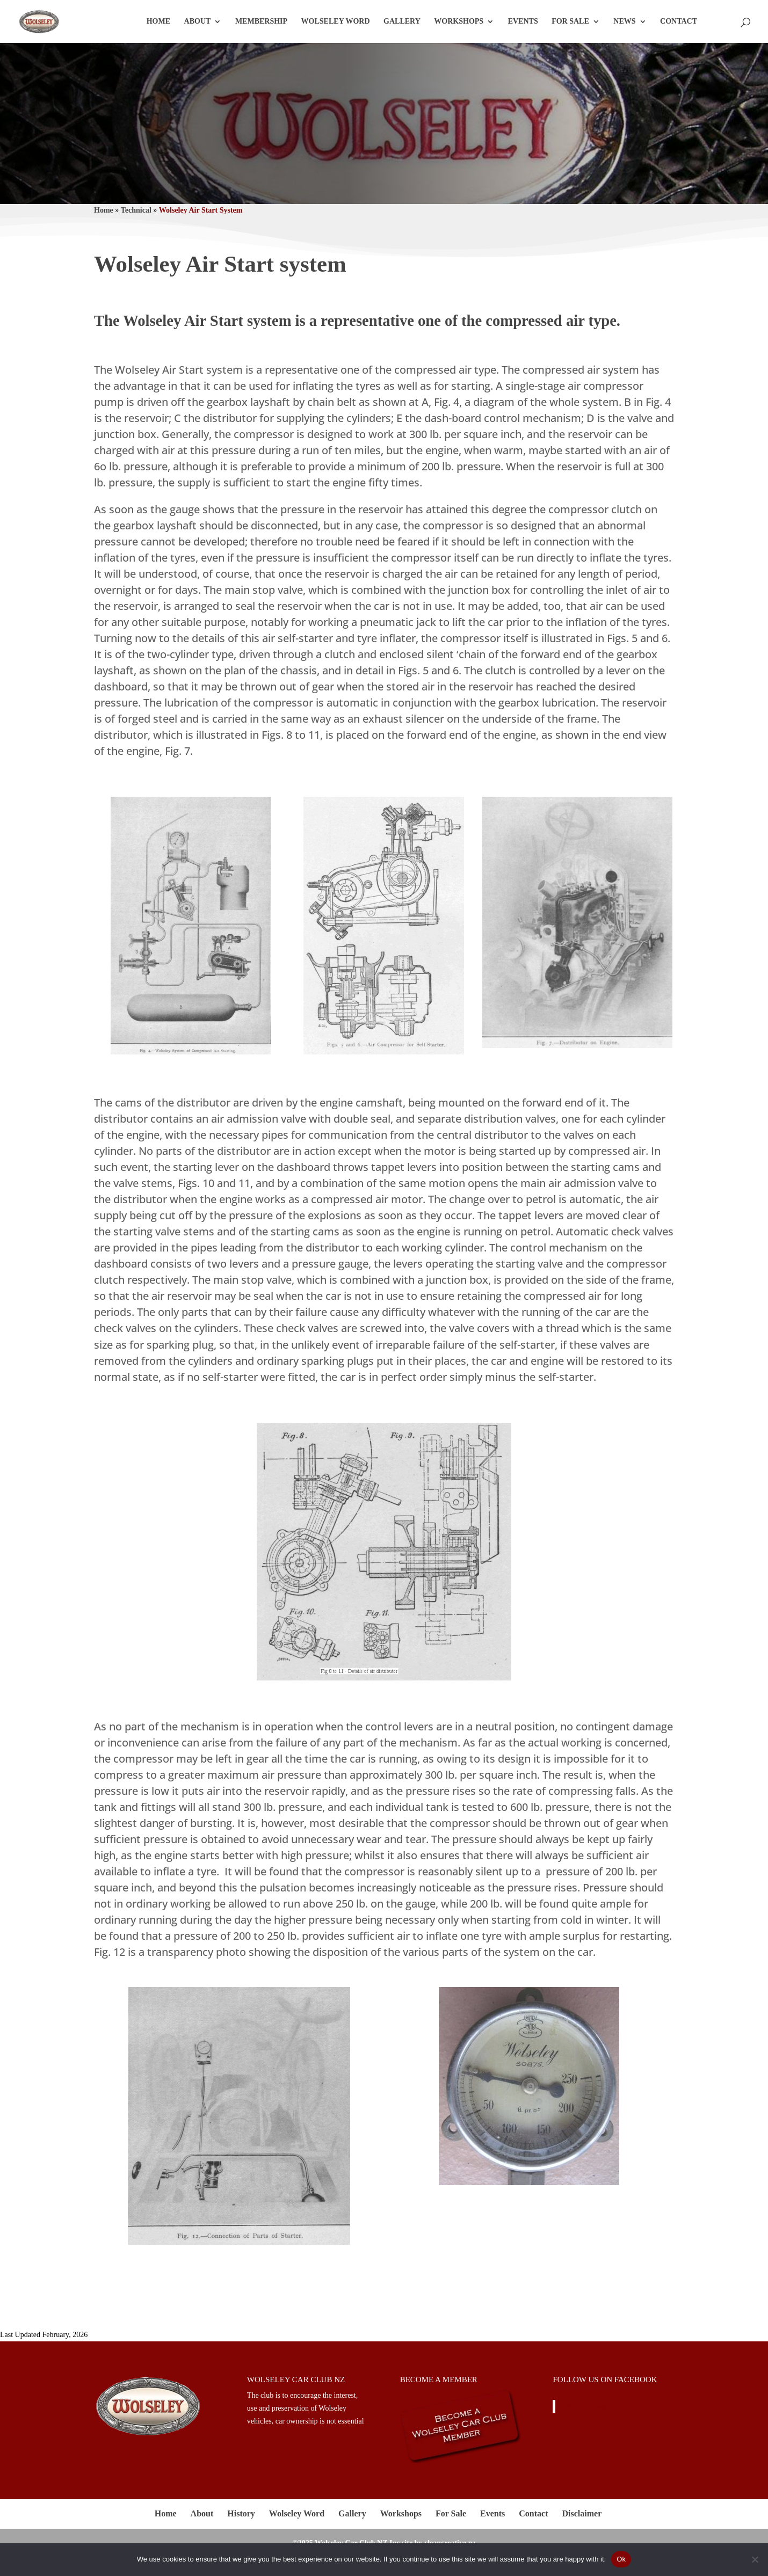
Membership (261, 21)
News (624, 21)
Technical (136, 210)
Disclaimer (582, 2513)
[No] (754, 2559)
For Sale (570, 21)
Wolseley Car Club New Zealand (615, 2406)
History (241, 2513)
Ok (621, 2559)
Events (523, 21)
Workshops (458, 21)
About (197, 21)
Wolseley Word (335, 21)
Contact (678, 21)
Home (158, 21)
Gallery (402, 21)
